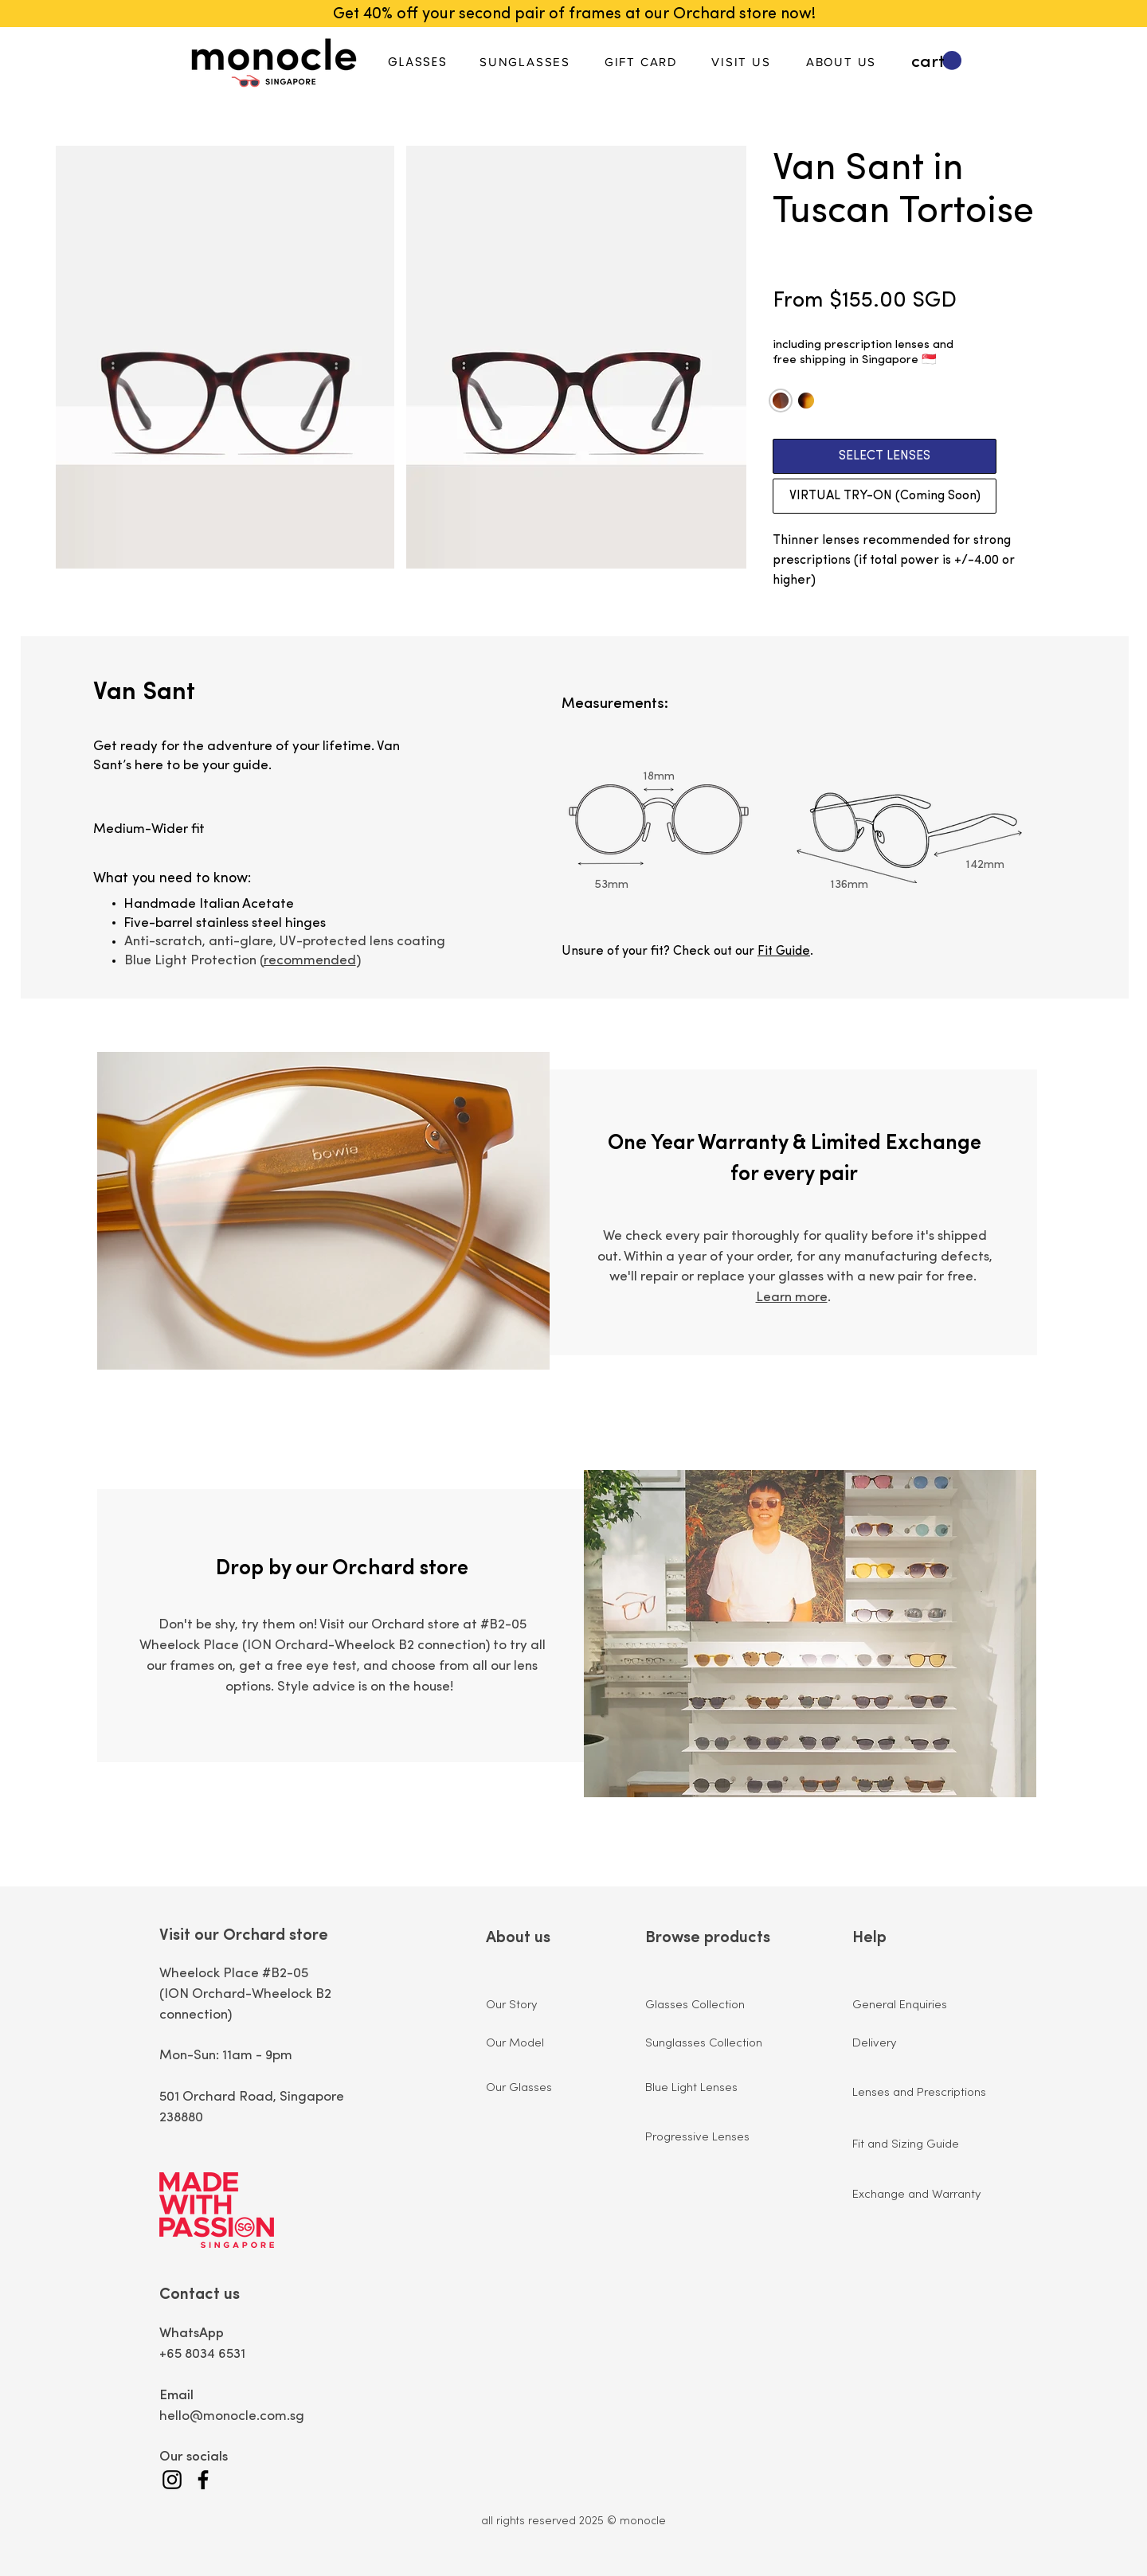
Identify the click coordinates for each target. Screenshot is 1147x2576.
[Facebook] (203, 2479)
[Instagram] (172, 2479)
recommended (310, 960)
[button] (936, 61)
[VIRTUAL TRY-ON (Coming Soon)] (884, 496)
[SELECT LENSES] (884, 456)
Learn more (792, 1297)
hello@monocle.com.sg (231, 2416)
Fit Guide (783, 951)
